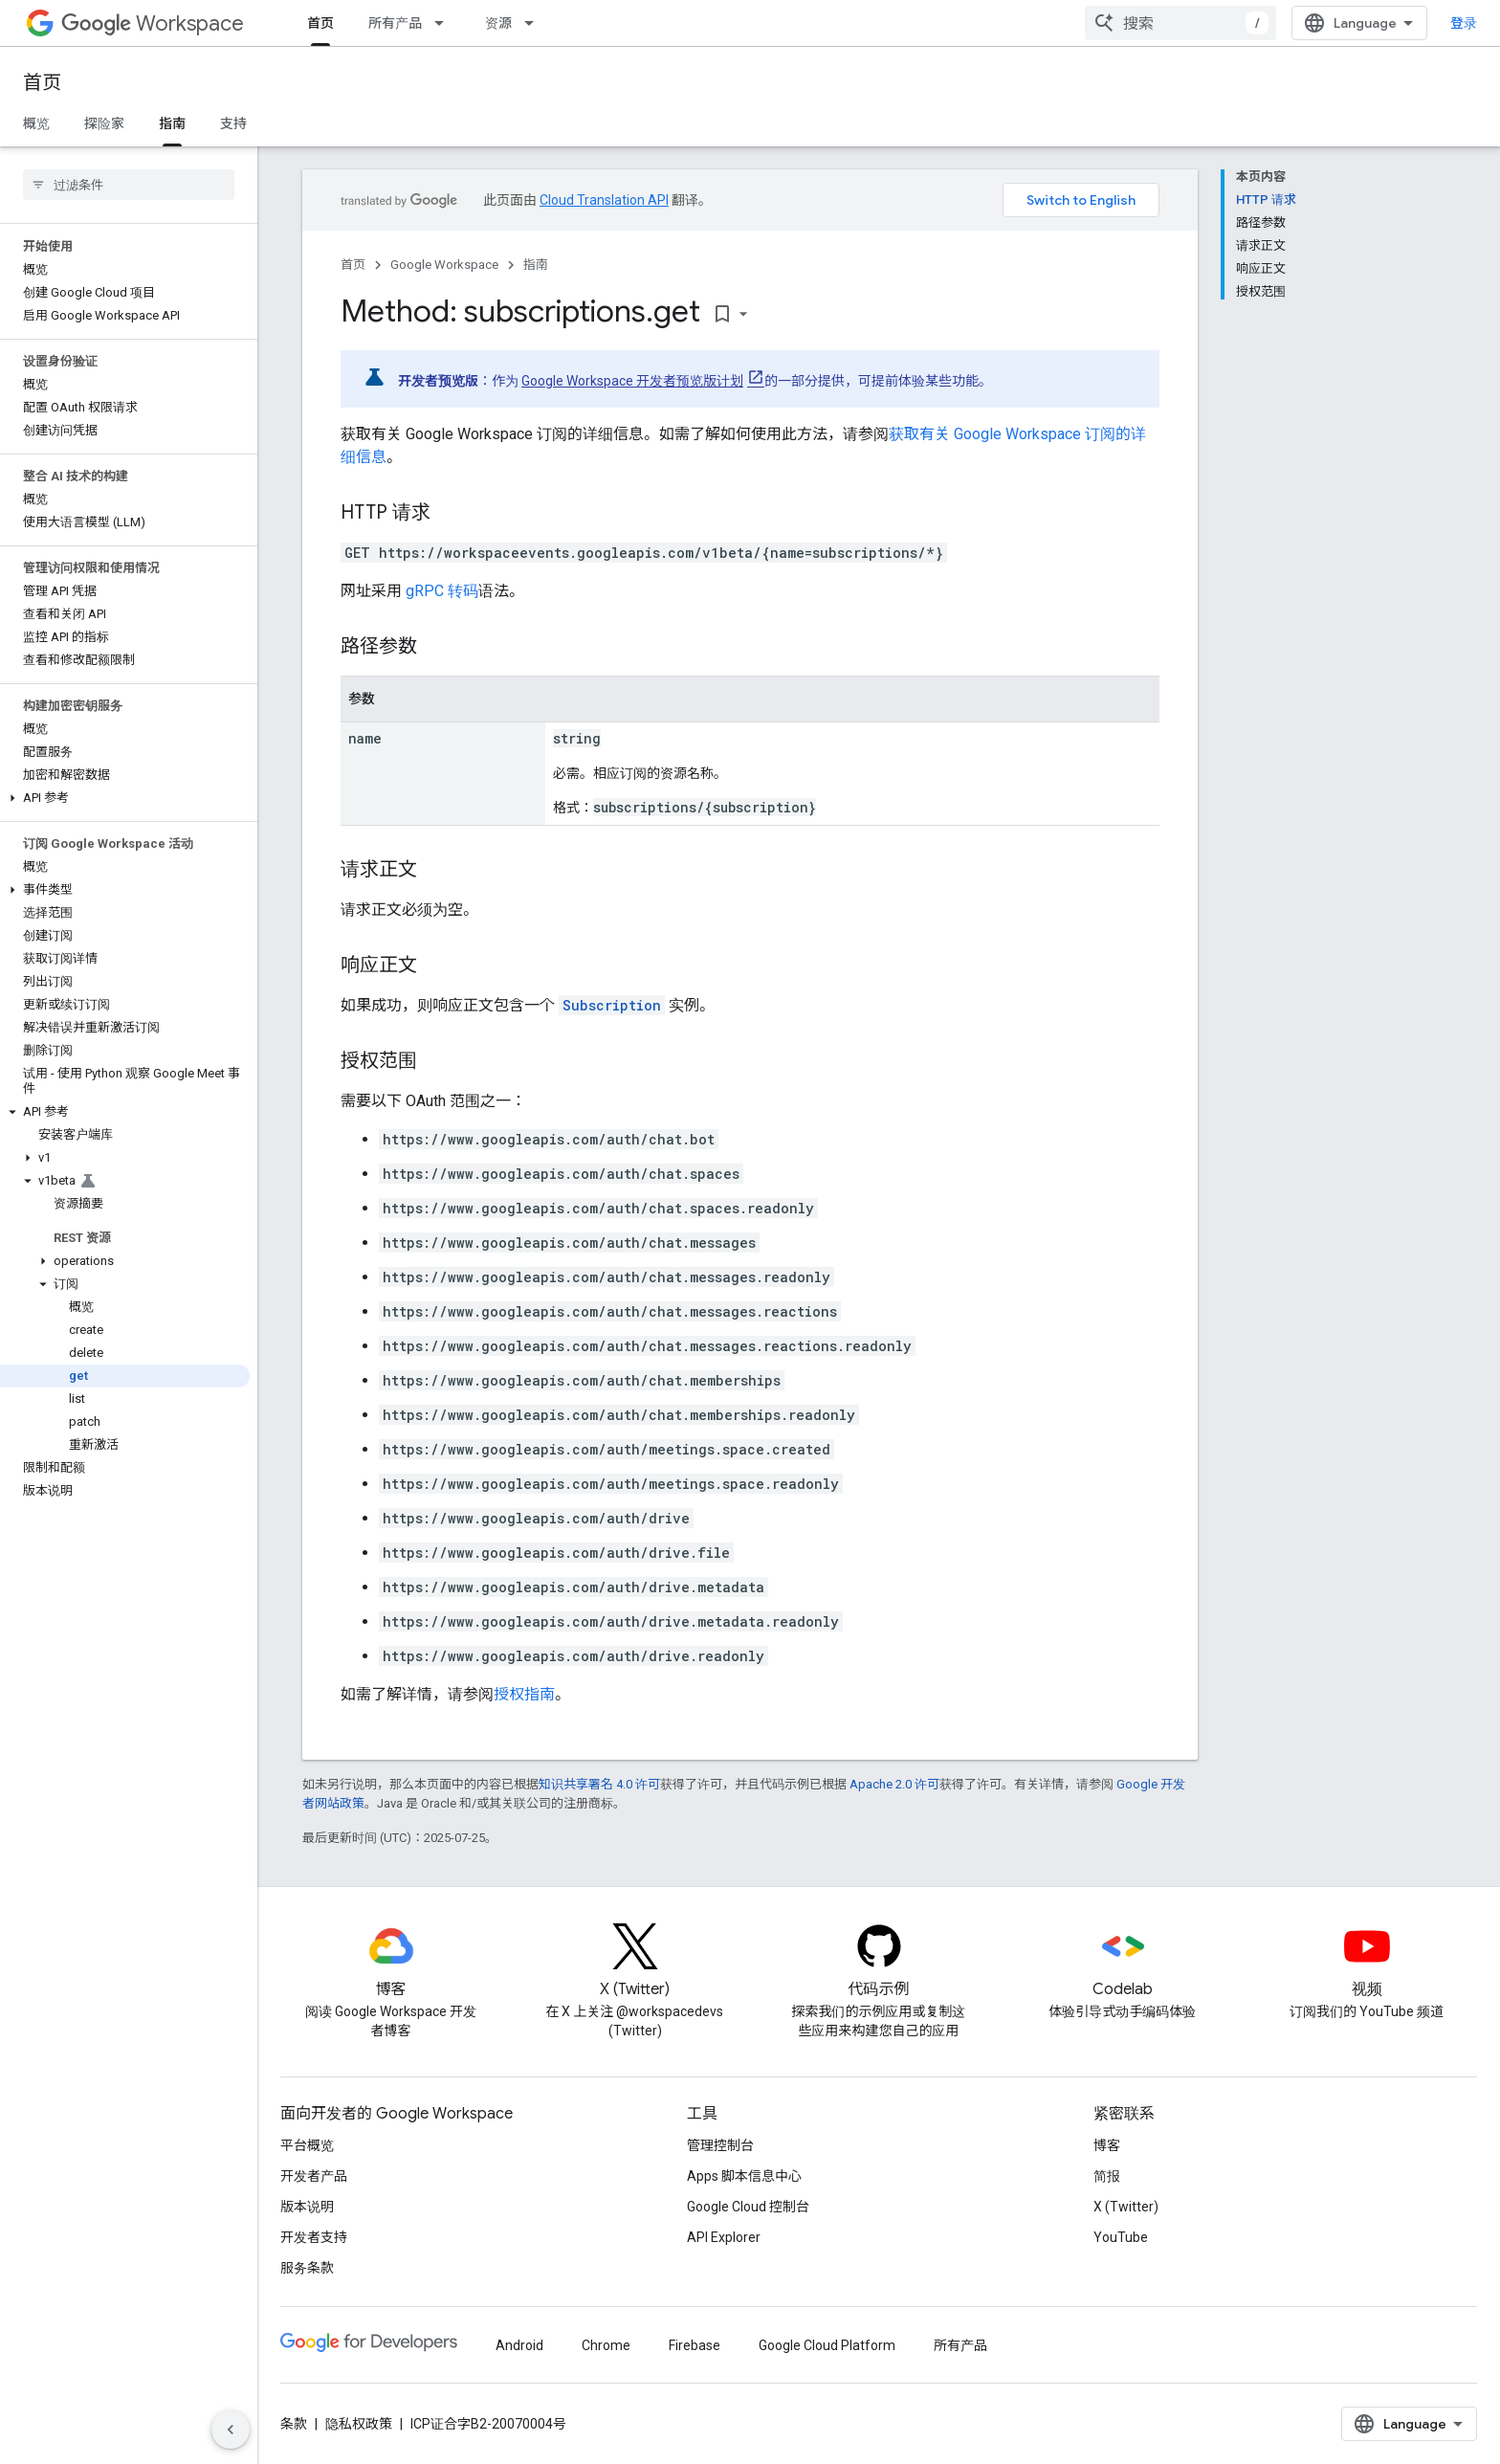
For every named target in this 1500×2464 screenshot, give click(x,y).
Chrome (606, 2345)
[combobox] (1180, 23)
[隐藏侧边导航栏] (230, 2429)
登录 (1463, 23)
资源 (498, 23)
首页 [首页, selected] (320, 23)
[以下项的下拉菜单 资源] (535, 23)
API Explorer (724, 2237)
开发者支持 (313, 2237)
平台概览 (307, 2145)
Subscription (611, 1005)
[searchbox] (128, 184)
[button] (125, 798)
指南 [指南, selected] (172, 123)
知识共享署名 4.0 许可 (599, 1784)
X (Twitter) (1125, 2206)
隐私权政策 (358, 2423)
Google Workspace (444, 264)
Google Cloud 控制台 (748, 2206)
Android (519, 2345)
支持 (233, 123)
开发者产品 (313, 2176)
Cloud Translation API (604, 200)
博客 (1106, 2145)
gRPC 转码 (442, 591)
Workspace (152, 23)
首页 (42, 83)
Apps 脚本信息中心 (744, 2176)
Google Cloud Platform (827, 2345)
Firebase (694, 2345)
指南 (535, 264)
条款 (293, 2423)
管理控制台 (720, 2145)
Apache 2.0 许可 (894, 1784)
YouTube (1120, 2237)
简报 (1106, 2176)
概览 (36, 123)
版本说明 (307, 2206)
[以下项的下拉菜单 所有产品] (445, 23)
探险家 (104, 123)
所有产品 (395, 23)
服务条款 (307, 2267)
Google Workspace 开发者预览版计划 (632, 380)
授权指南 (524, 1694)
